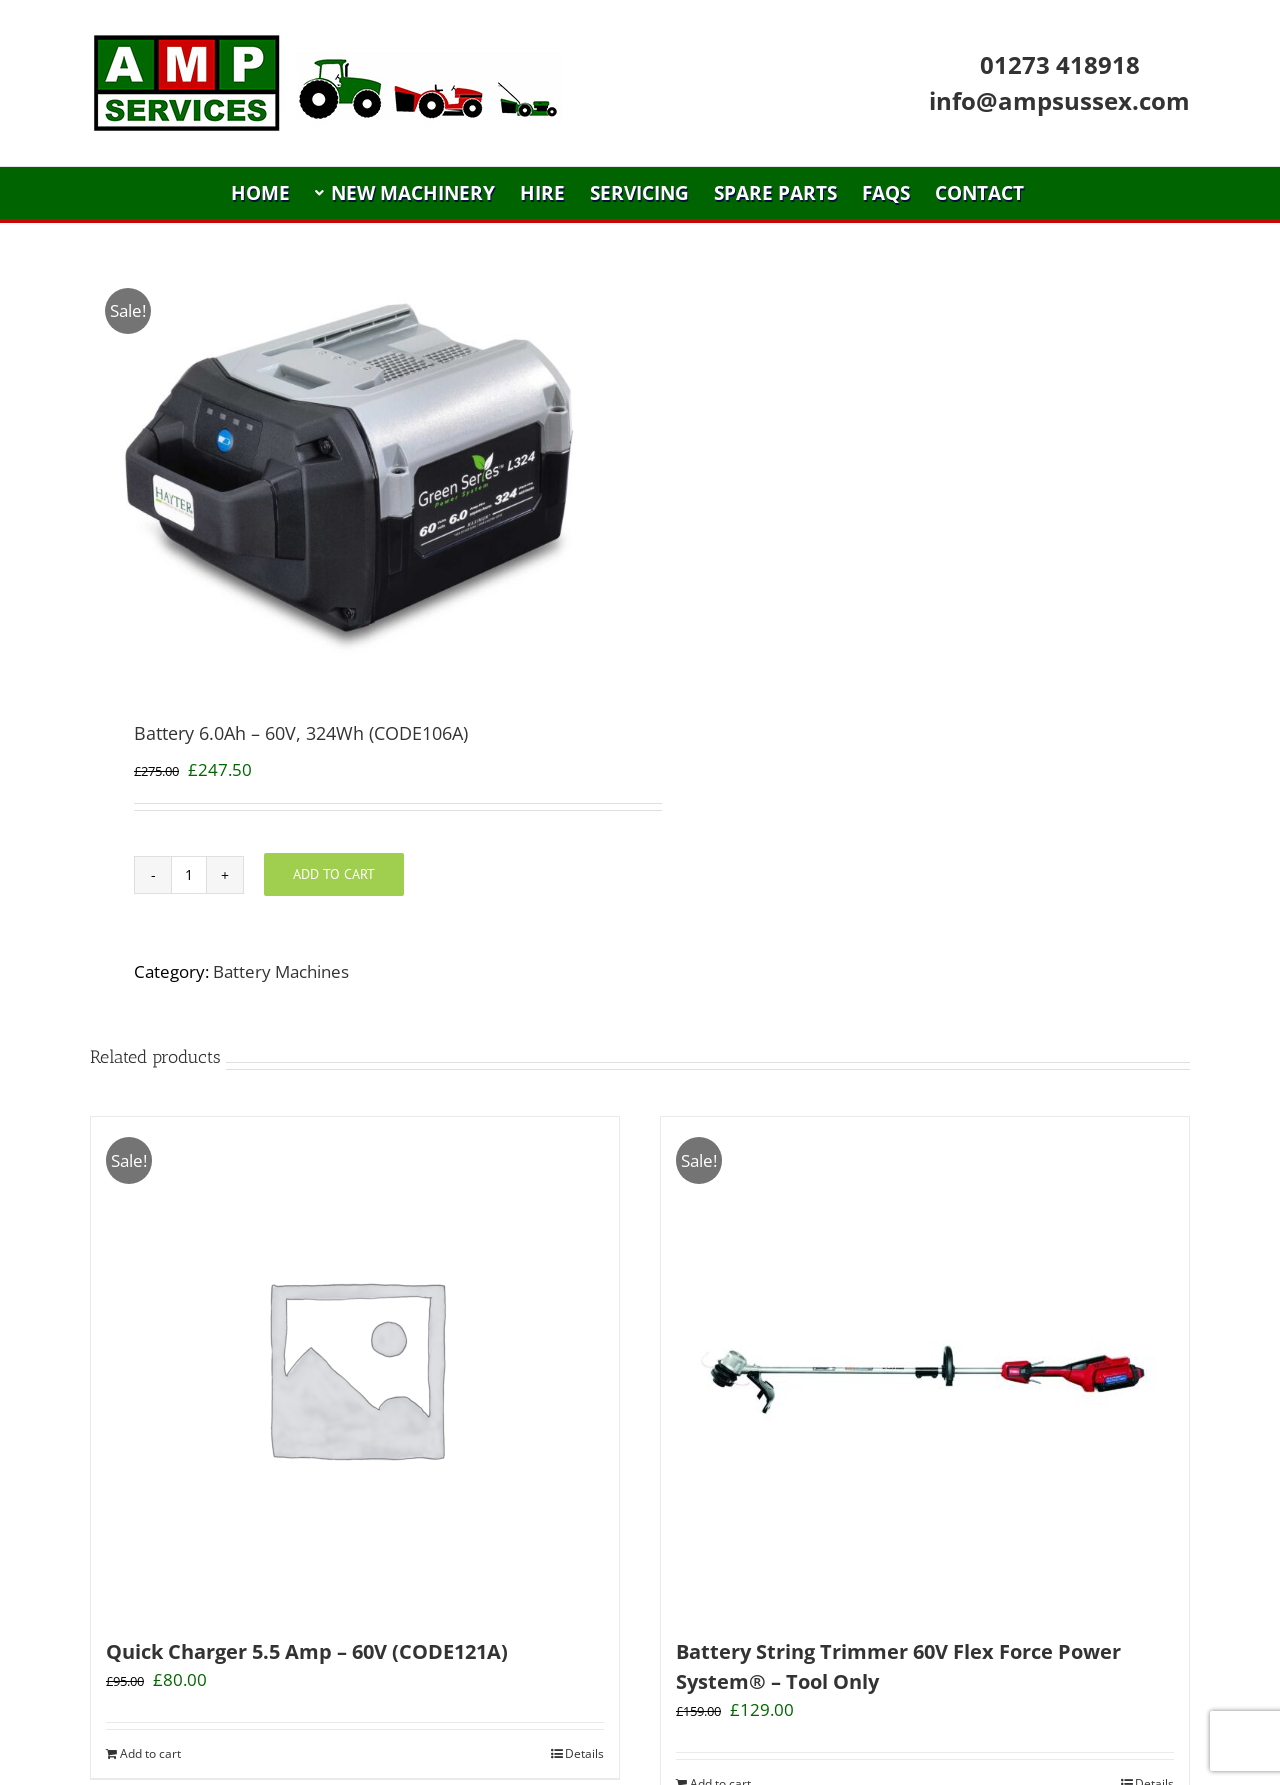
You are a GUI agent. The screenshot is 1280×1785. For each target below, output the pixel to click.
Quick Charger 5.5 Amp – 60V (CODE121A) (307, 1651)
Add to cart (334, 874)
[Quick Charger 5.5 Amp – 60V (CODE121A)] (355, 1367)
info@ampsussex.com (1059, 100)
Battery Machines (281, 971)
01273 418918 (1060, 64)
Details (584, 1753)
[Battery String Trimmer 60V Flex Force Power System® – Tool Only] (925, 1367)
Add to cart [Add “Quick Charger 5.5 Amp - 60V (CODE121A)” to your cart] (150, 1753)
